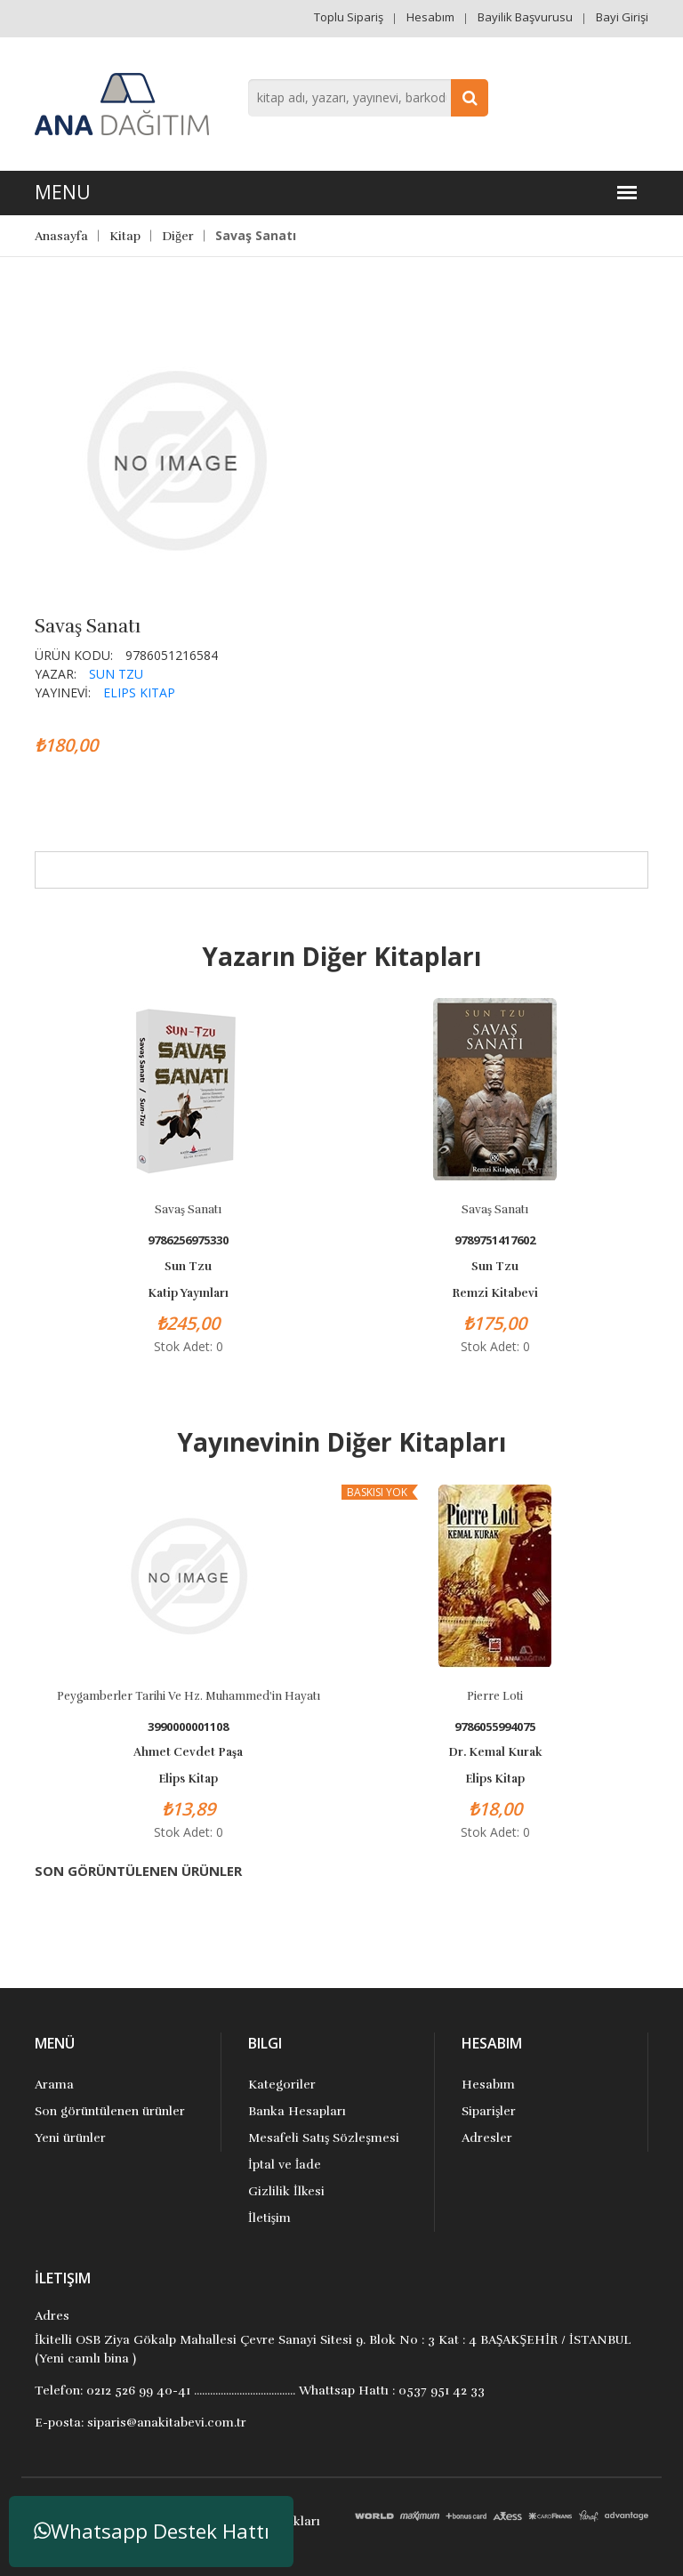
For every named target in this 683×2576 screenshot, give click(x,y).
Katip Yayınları (188, 1293)
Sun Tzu (116, 673)
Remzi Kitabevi (495, 1293)
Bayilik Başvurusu (525, 17)
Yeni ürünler (70, 2137)
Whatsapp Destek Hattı (151, 2531)
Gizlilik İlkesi (286, 2191)
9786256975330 (188, 1240)
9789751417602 (494, 1240)
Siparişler (489, 2111)
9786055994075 (494, 1727)
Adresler (487, 2137)
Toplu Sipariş (348, 17)
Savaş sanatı (188, 1210)
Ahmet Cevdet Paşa (188, 1752)
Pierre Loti (495, 1696)
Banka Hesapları (297, 2111)
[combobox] (368, 98)
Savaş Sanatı (495, 1210)
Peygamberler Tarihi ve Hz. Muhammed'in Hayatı (188, 1696)
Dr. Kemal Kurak (495, 1752)
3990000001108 (188, 1727)
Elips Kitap (139, 692)
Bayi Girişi (622, 17)
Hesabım (430, 17)
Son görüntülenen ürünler (110, 2111)
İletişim (269, 2218)
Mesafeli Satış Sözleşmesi (323, 2137)
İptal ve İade (284, 2164)
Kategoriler (282, 2084)
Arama (54, 2084)
